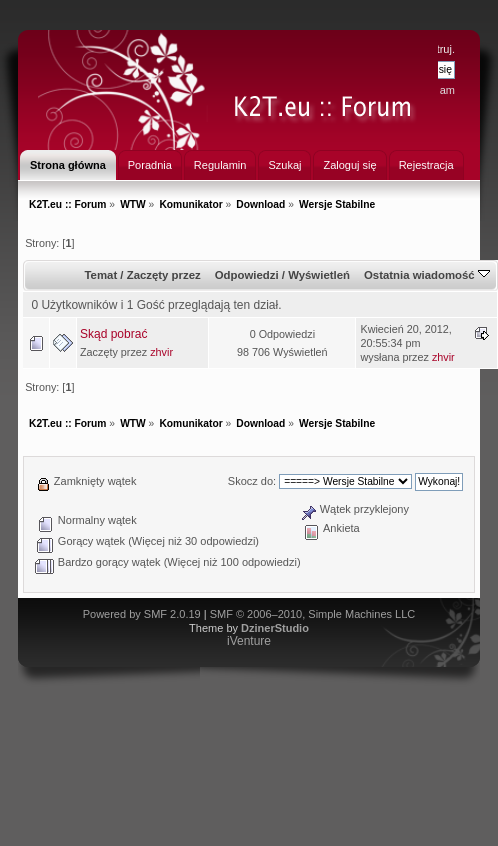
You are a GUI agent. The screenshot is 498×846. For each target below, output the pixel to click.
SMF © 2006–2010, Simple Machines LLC (313, 614)
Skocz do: (252, 481)
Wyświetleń (319, 275)
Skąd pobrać (113, 334)
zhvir (161, 352)
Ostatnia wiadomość (427, 275)
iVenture (249, 641)
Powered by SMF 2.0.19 (142, 614)
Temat (100, 275)
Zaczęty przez (164, 275)
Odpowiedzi (247, 275)
